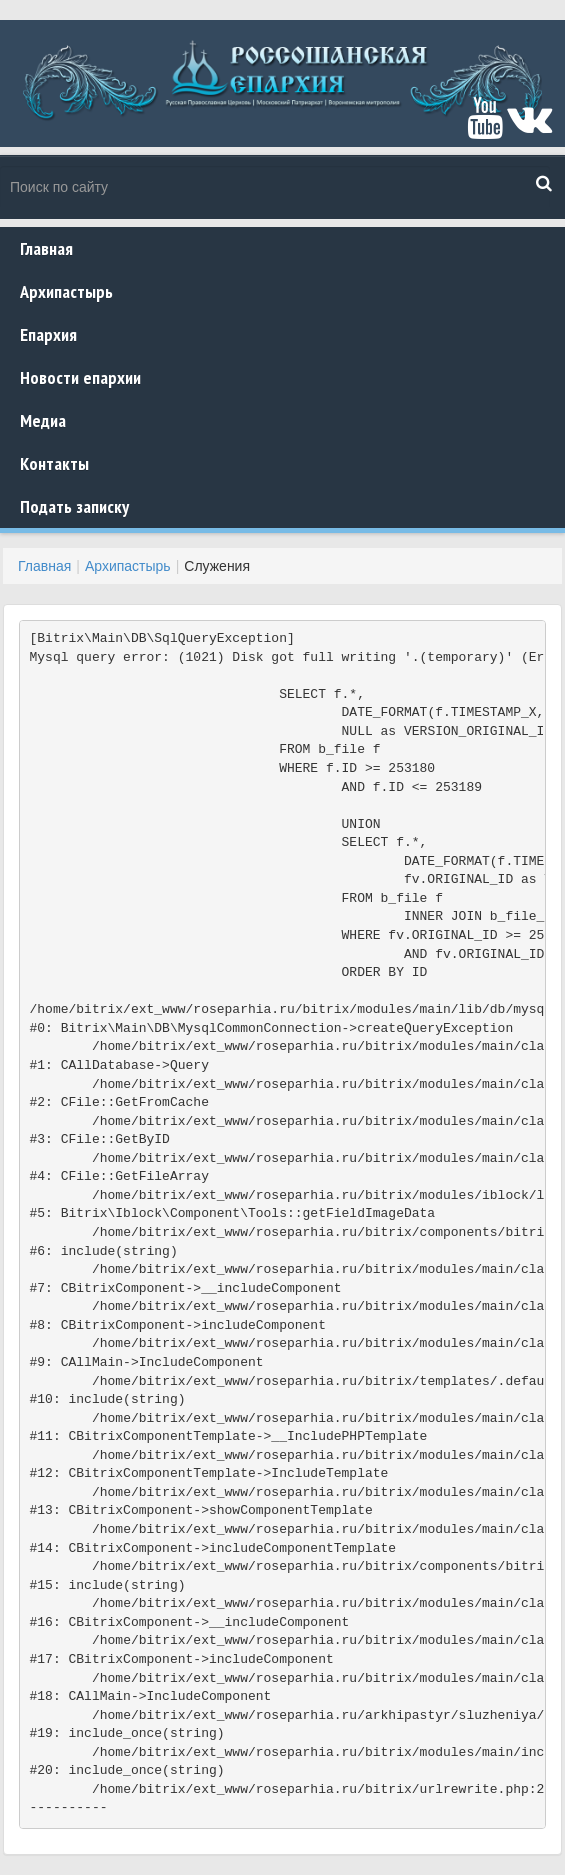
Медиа (43, 420)
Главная (46, 248)
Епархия (48, 334)
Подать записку (74, 506)
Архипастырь (66, 291)
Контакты (54, 463)
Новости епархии (80, 377)
